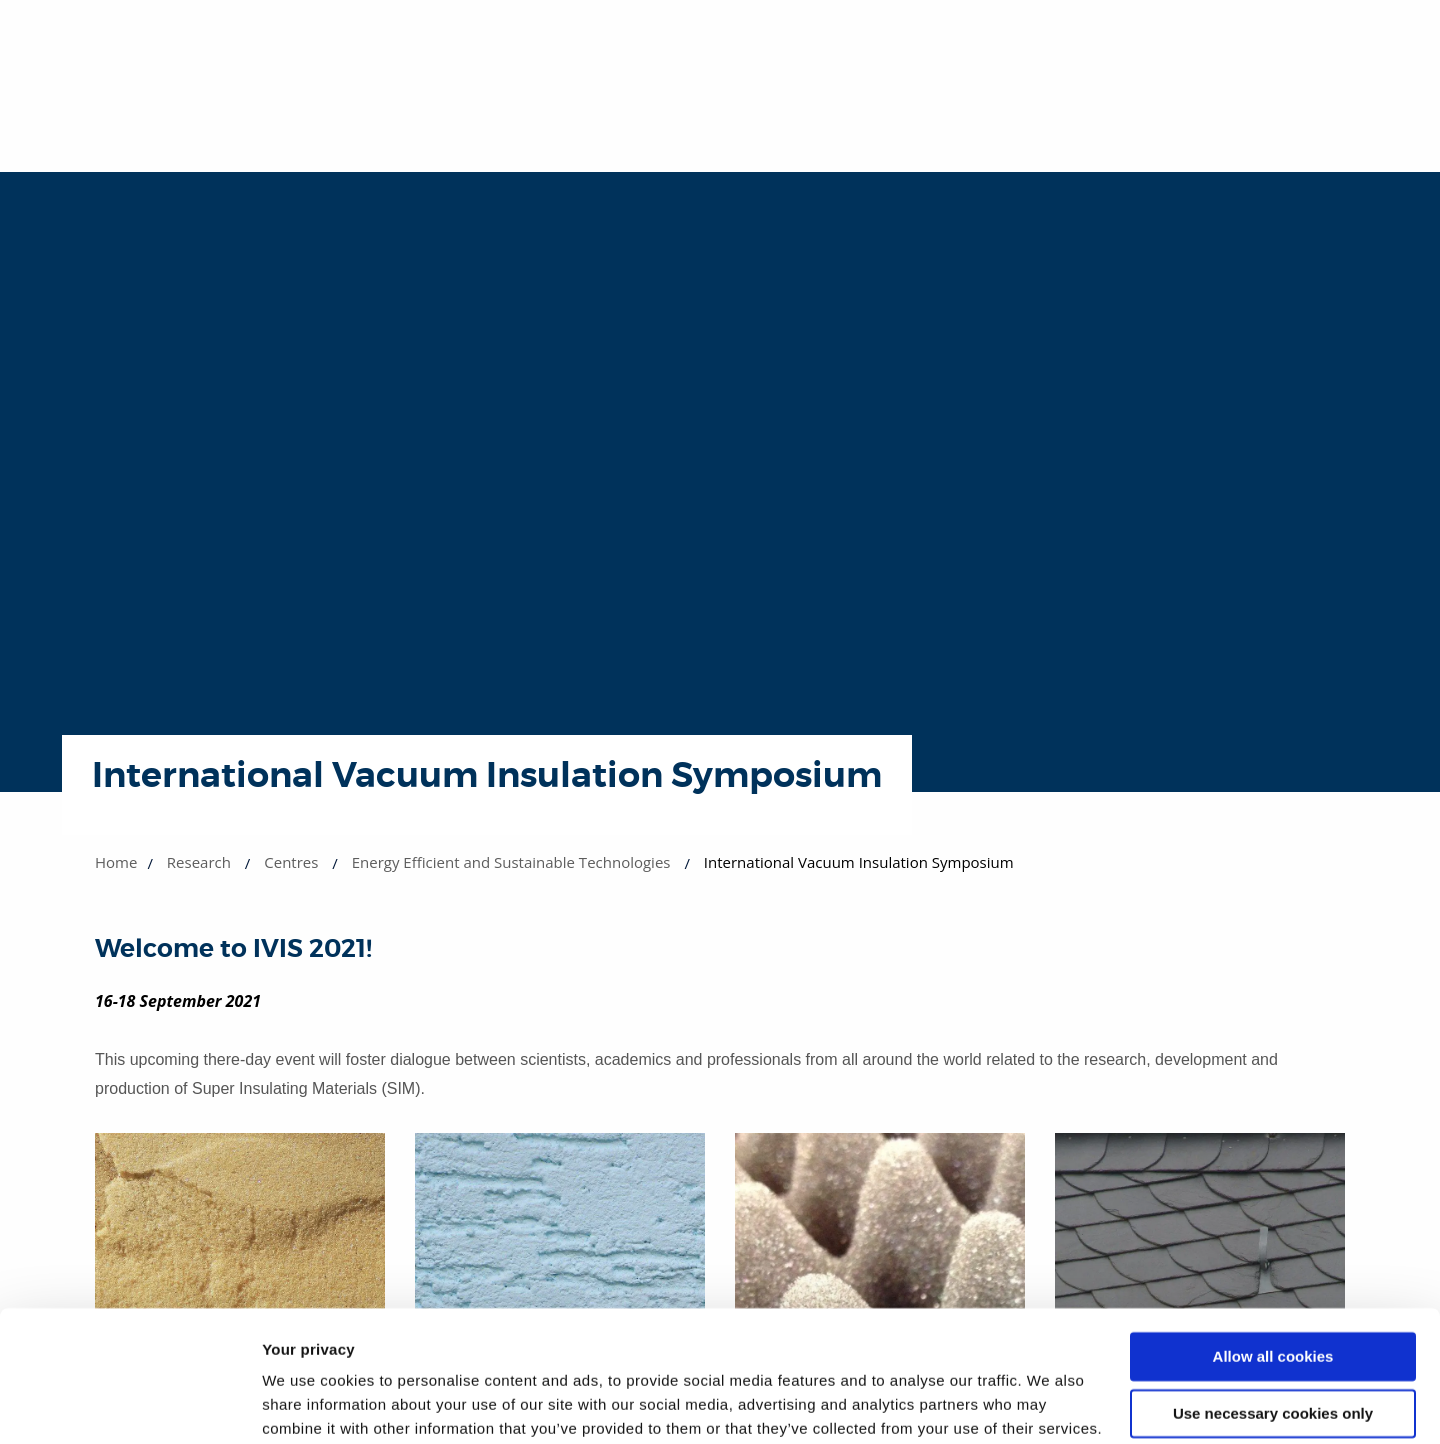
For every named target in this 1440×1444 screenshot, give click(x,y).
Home (116, 862)
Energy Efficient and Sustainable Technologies (511, 862)
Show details (308, 1404)
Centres (291, 862)
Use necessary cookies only (1273, 1309)
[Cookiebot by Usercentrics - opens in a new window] (129, 1405)
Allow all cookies (1273, 1253)
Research (199, 862)
